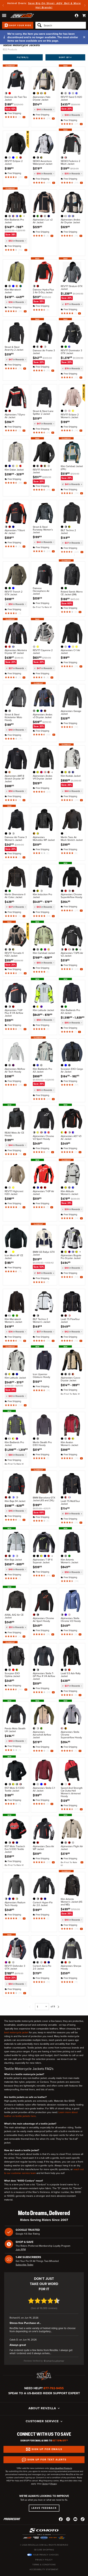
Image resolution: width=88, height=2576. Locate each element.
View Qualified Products (61, 2468)
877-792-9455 (53, 2388)
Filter (23, 57)
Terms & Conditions (44, 2564)
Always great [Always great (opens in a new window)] (18, 2345)
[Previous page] (30, 2006)
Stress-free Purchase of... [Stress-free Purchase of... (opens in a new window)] (25, 2323)
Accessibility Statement (44, 2569)
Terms (45, 2483)
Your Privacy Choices (46, 2554)
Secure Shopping (44, 2549)
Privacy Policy (44, 2559)
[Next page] (58, 2006)
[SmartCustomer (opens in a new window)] (44, 2361)
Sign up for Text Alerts (46, 2459)
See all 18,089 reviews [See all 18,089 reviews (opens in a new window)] (44, 2308)
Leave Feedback (44, 2508)
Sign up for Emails (47, 2449)
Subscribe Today (24, 2265)
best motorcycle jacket (16, 2032)
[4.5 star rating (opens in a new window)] (44, 2303)
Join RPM (21, 2249)
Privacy (53, 2483)
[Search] (60, 25)
